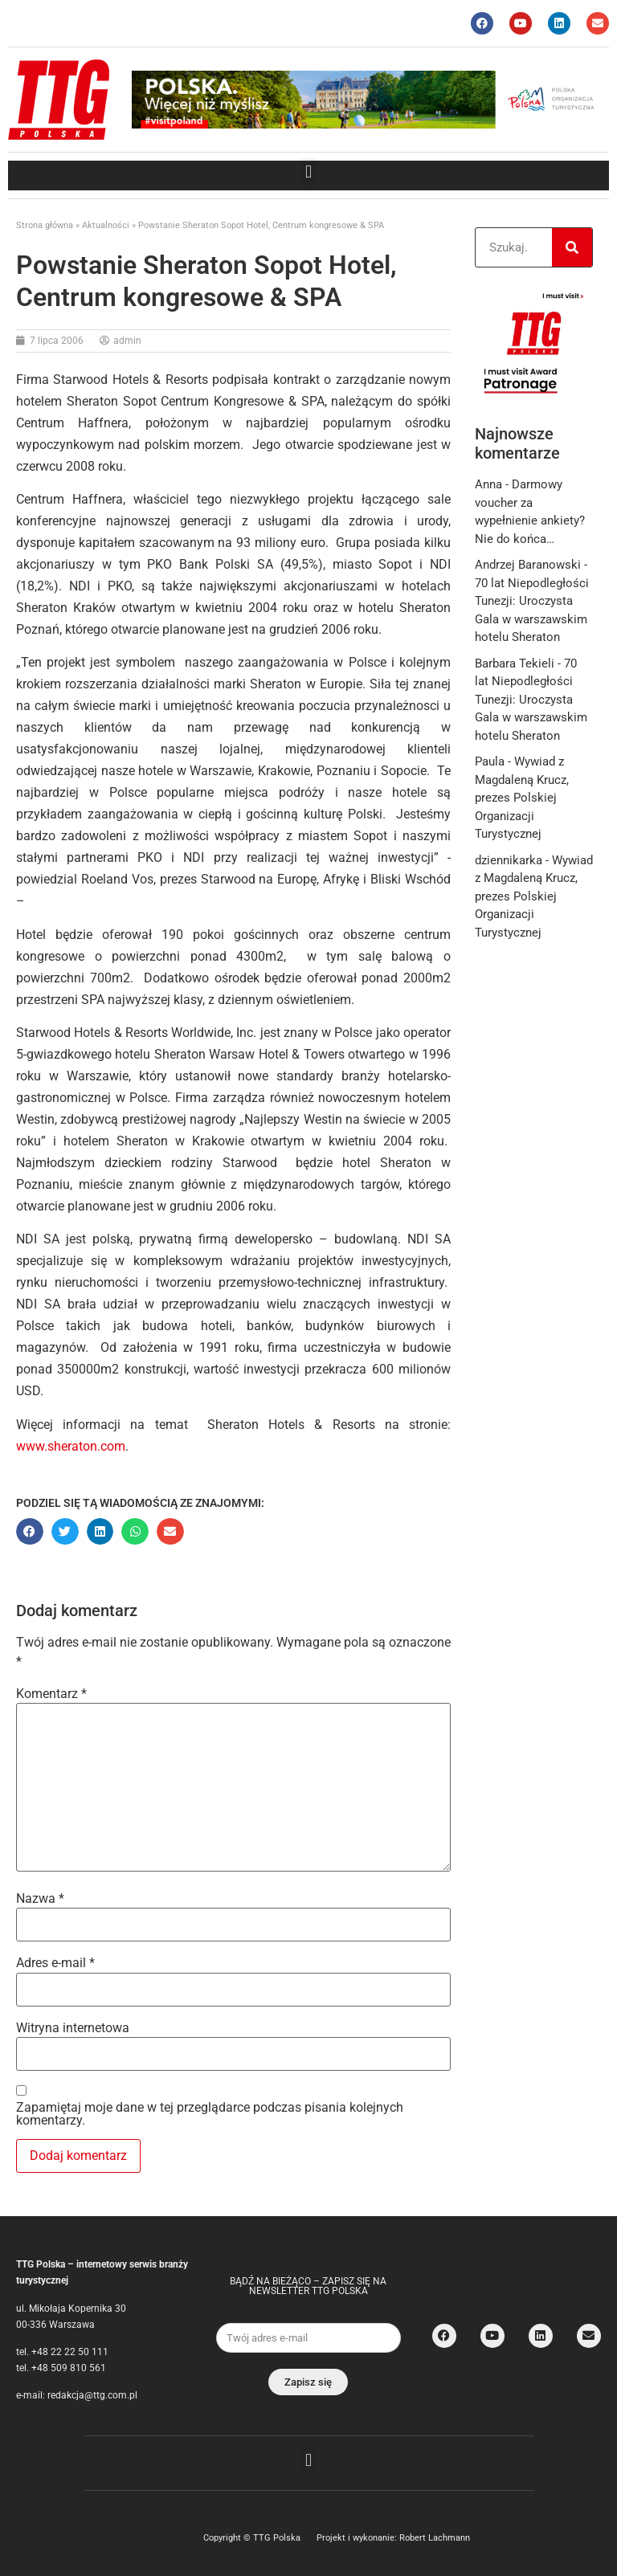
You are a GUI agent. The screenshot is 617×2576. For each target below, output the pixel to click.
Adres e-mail (55, 1963)
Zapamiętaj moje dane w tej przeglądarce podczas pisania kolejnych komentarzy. (209, 2114)
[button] (308, 171)
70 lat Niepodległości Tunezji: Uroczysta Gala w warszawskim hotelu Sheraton (531, 699)
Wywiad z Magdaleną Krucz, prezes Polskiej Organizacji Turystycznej (522, 797)
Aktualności (105, 225)
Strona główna (44, 225)
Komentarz (51, 1694)
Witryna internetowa (72, 2028)
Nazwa (40, 1898)
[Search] (572, 247)
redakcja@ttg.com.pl (92, 2395)
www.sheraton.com (70, 1446)
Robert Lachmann (434, 2538)
